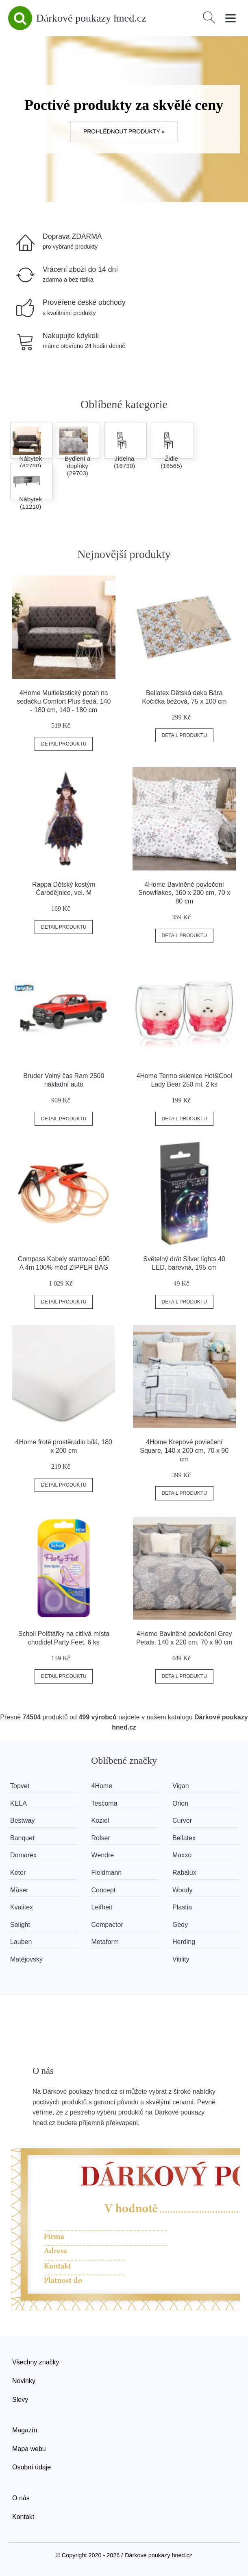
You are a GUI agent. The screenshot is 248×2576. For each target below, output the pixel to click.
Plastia (182, 1907)
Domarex (23, 1855)
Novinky (23, 2380)
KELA (18, 1803)
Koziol (100, 1820)
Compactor (107, 1924)
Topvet (19, 1785)
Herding (183, 1941)
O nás (21, 2498)
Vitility (180, 1959)
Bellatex (184, 1838)
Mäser (19, 1890)
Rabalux (184, 1872)
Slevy (20, 2399)
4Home (102, 1785)
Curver (182, 1820)
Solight (20, 1924)
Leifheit (102, 1907)
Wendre (102, 1855)
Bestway (22, 1820)
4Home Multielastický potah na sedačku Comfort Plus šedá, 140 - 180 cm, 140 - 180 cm (64, 701)
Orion (180, 1803)
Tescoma (104, 1803)
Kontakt (23, 2516)
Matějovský (26, 1959)
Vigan (180, 1785)
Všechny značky (35, 2362)
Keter (18, 1872)
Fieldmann (106, 1872)
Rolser (100, 1838)
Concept (103, 1890)
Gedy (180, 1924)
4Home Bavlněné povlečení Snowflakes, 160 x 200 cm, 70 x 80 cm (184, 893)
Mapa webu (29, 2448)
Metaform (105, 1941)
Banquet (22, 1838)
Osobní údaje (31, 2467)
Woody (182, 1890)
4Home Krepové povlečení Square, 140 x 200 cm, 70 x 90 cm (184, 1451)
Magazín (24, 2430)
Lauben (21, 1941)
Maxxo (181, 1855)
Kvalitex (21, 1907)
